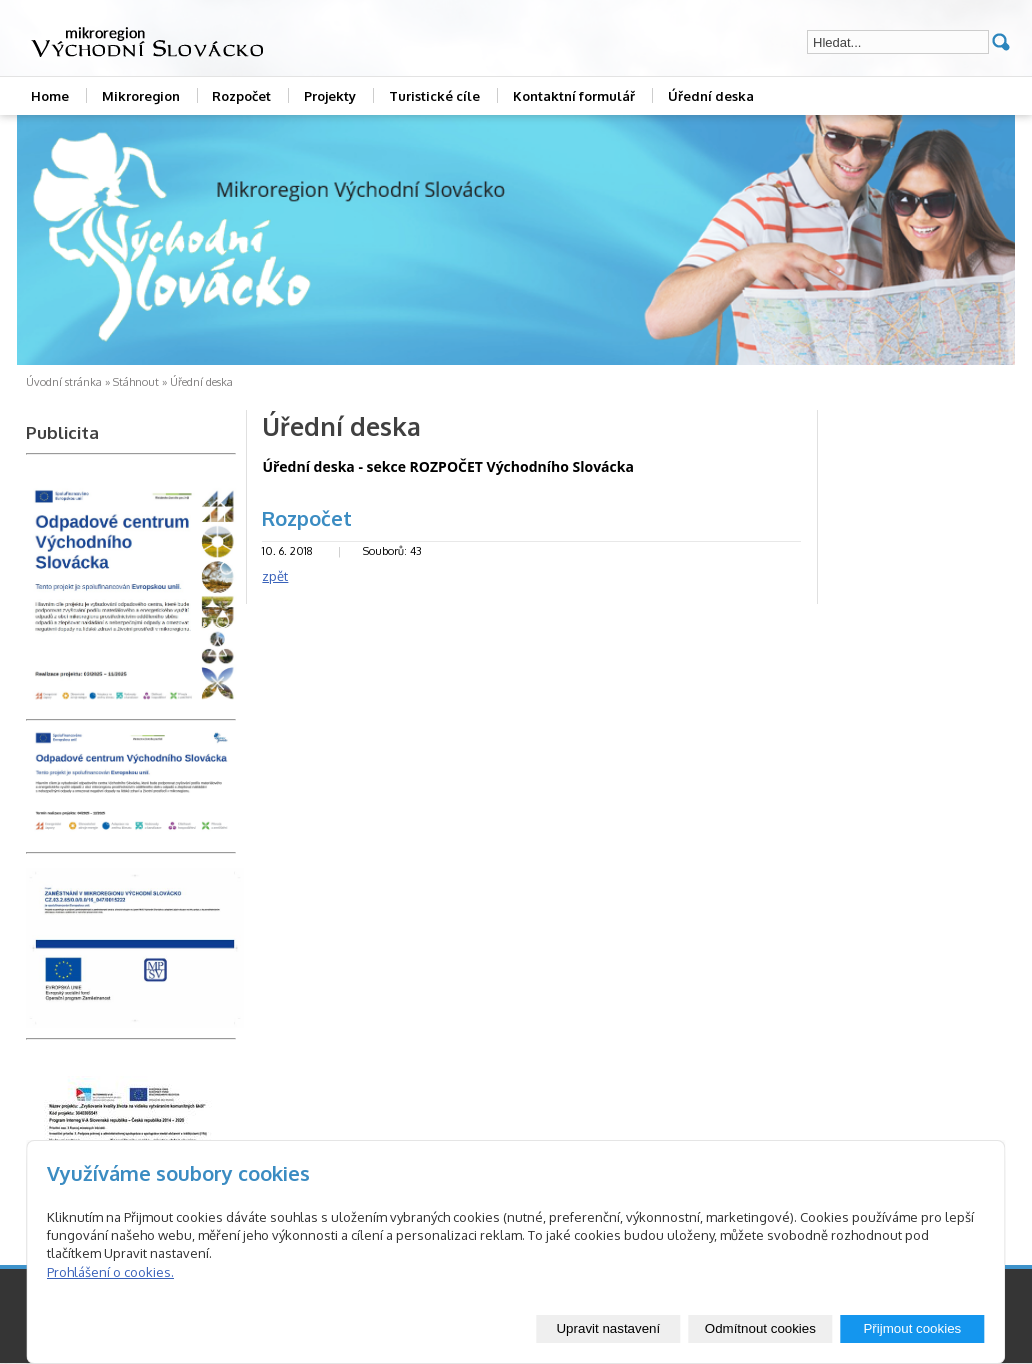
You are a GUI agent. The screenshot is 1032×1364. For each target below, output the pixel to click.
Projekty (330, 96)
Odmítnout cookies (760, 1328)
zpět (275, 576)
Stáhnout (136, 382)
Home (50, 96)
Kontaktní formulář (574, 96)
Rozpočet (241, 96)
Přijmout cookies (912, 1328)
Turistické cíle (434, 96)
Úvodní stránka (64, 382)
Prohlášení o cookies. (110, 1272)
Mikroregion (141, 96)
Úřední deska (711, 96)
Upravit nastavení (608, 1328)
